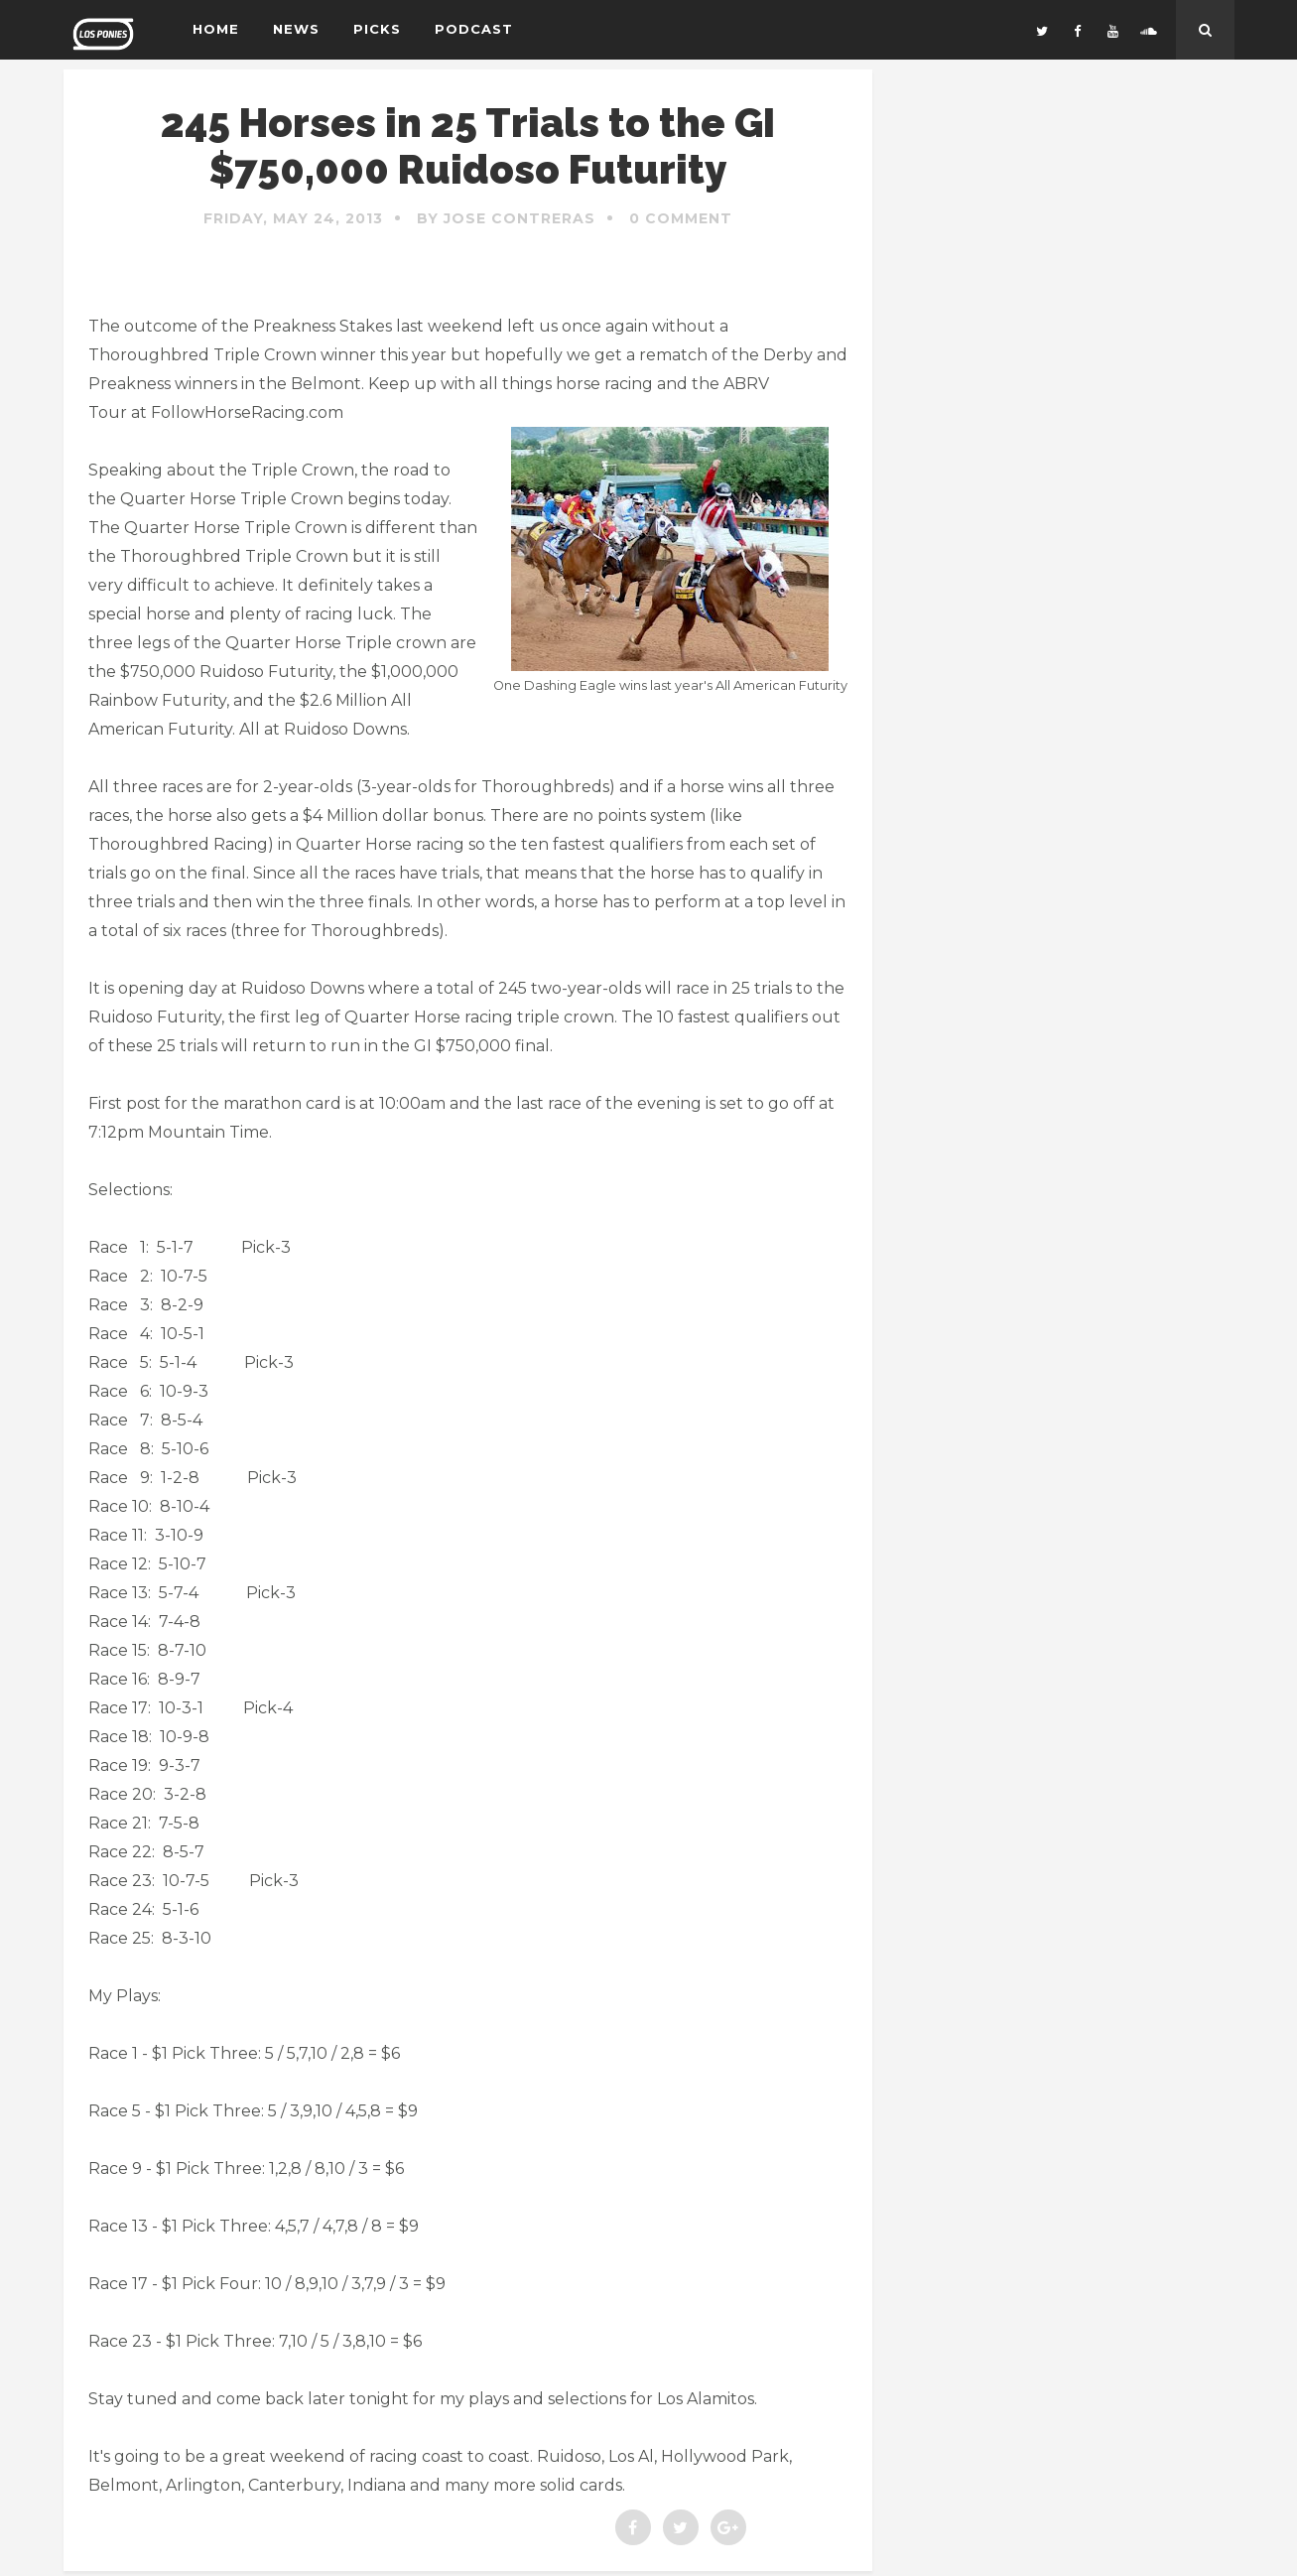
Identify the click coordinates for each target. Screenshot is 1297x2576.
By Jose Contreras (506, 218)
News (296, 29)
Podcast (474, 29)
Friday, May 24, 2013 (293, 218)
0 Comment (680, 218)
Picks (377, 29)
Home (216, 29)
